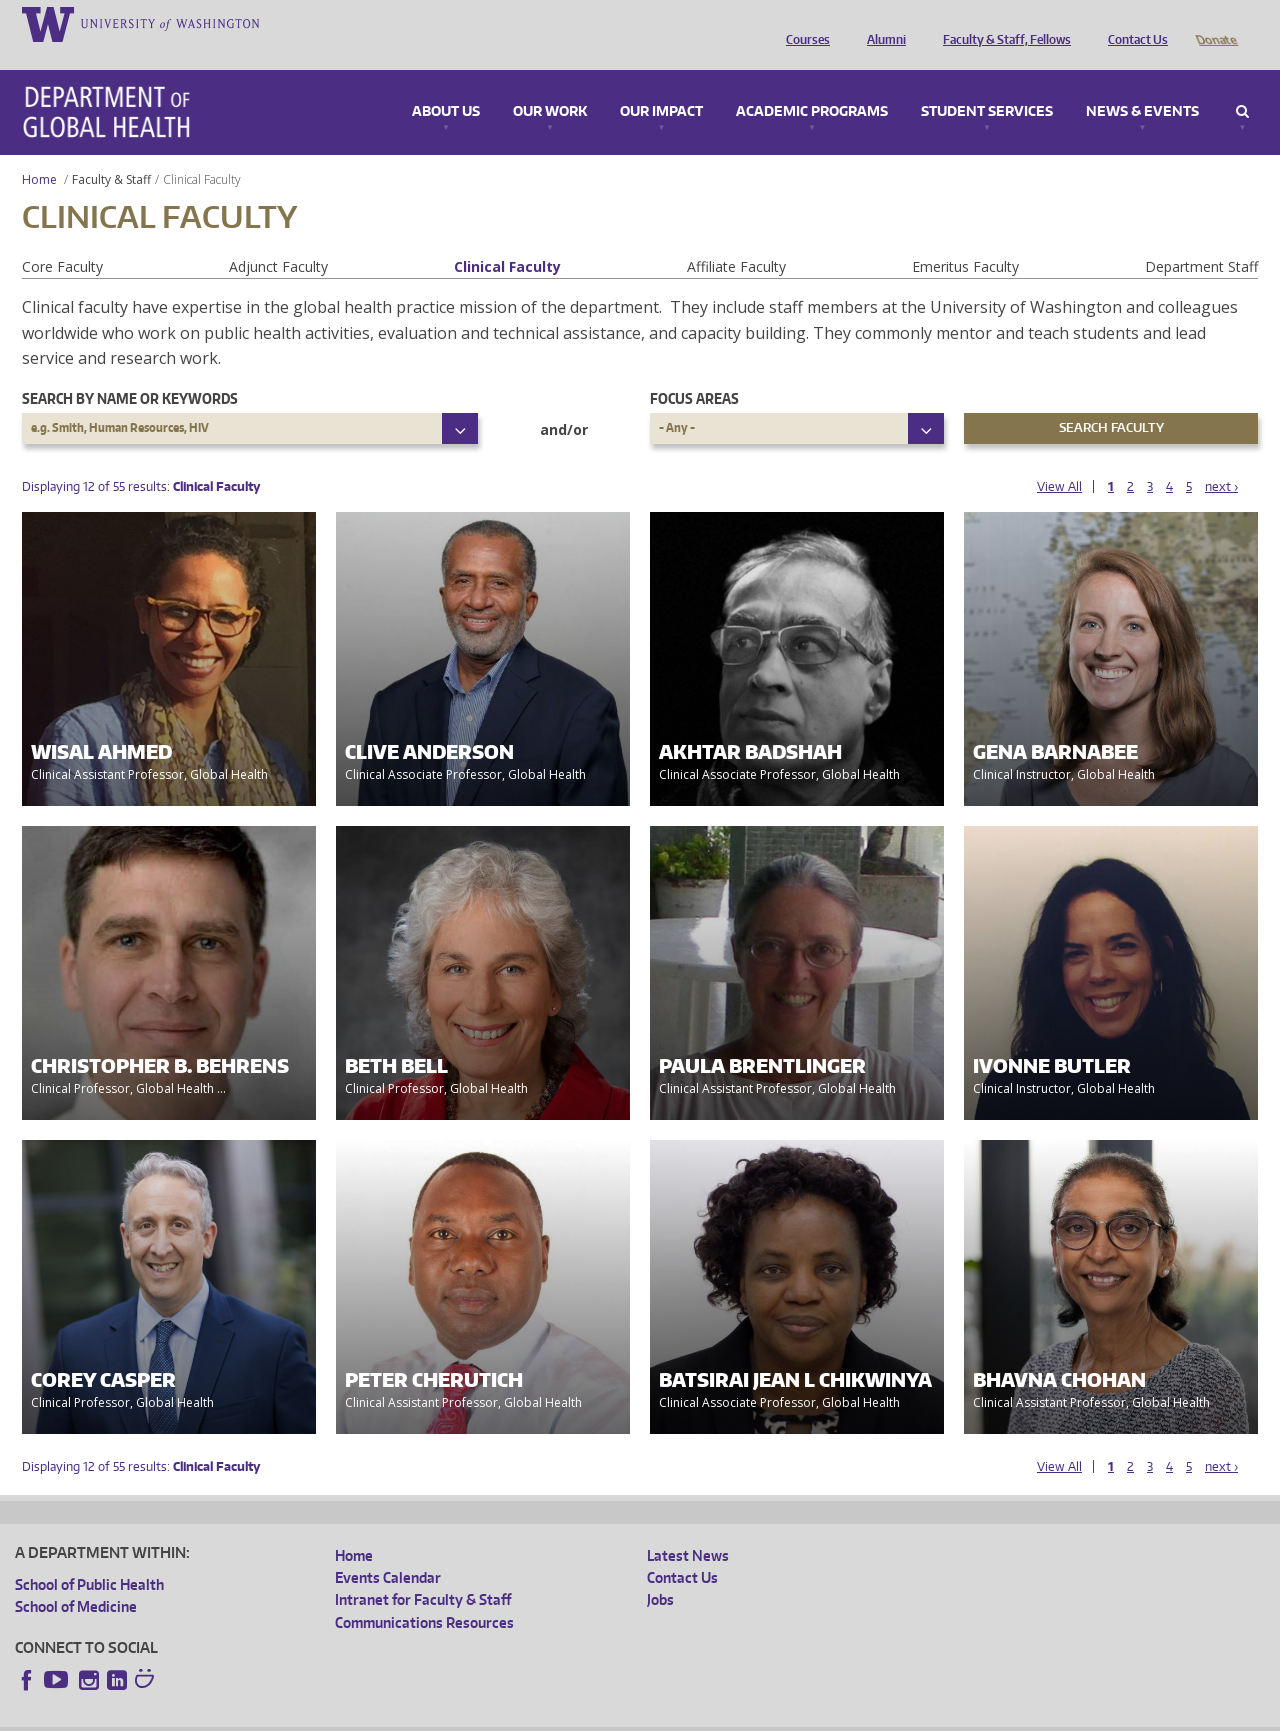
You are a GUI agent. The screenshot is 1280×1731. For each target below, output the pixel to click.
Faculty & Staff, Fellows (1002, 23)
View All (1059, 458)
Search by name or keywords (130, 370)
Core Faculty (62, 238)
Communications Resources (424, 1594)
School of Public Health (89, 1556)
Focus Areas (694, 370)
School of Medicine (76, 1578)
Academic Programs (812, 84)
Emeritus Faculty (965, 238)
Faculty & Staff (111, 151)
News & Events (1142, 84)
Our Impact (661, 84)
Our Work (550, 84)
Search (1242, 84)
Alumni (881, 23)
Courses (803, 23)
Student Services (987, 84)
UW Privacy (280, 1714)
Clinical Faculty (507, 238)
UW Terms (361, 1714)
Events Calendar (388, 1549)
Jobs (660, 1571)
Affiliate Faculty (736, 238)
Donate (1215, 23)
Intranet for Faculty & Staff (423, 1571)
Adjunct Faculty (278, 238)
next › (1221, 458)
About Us (446, 84)
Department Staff (1201, 238)
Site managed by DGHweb (480, 1714)
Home (39, 151)
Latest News (688, 1527)
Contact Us (1133, 23)
